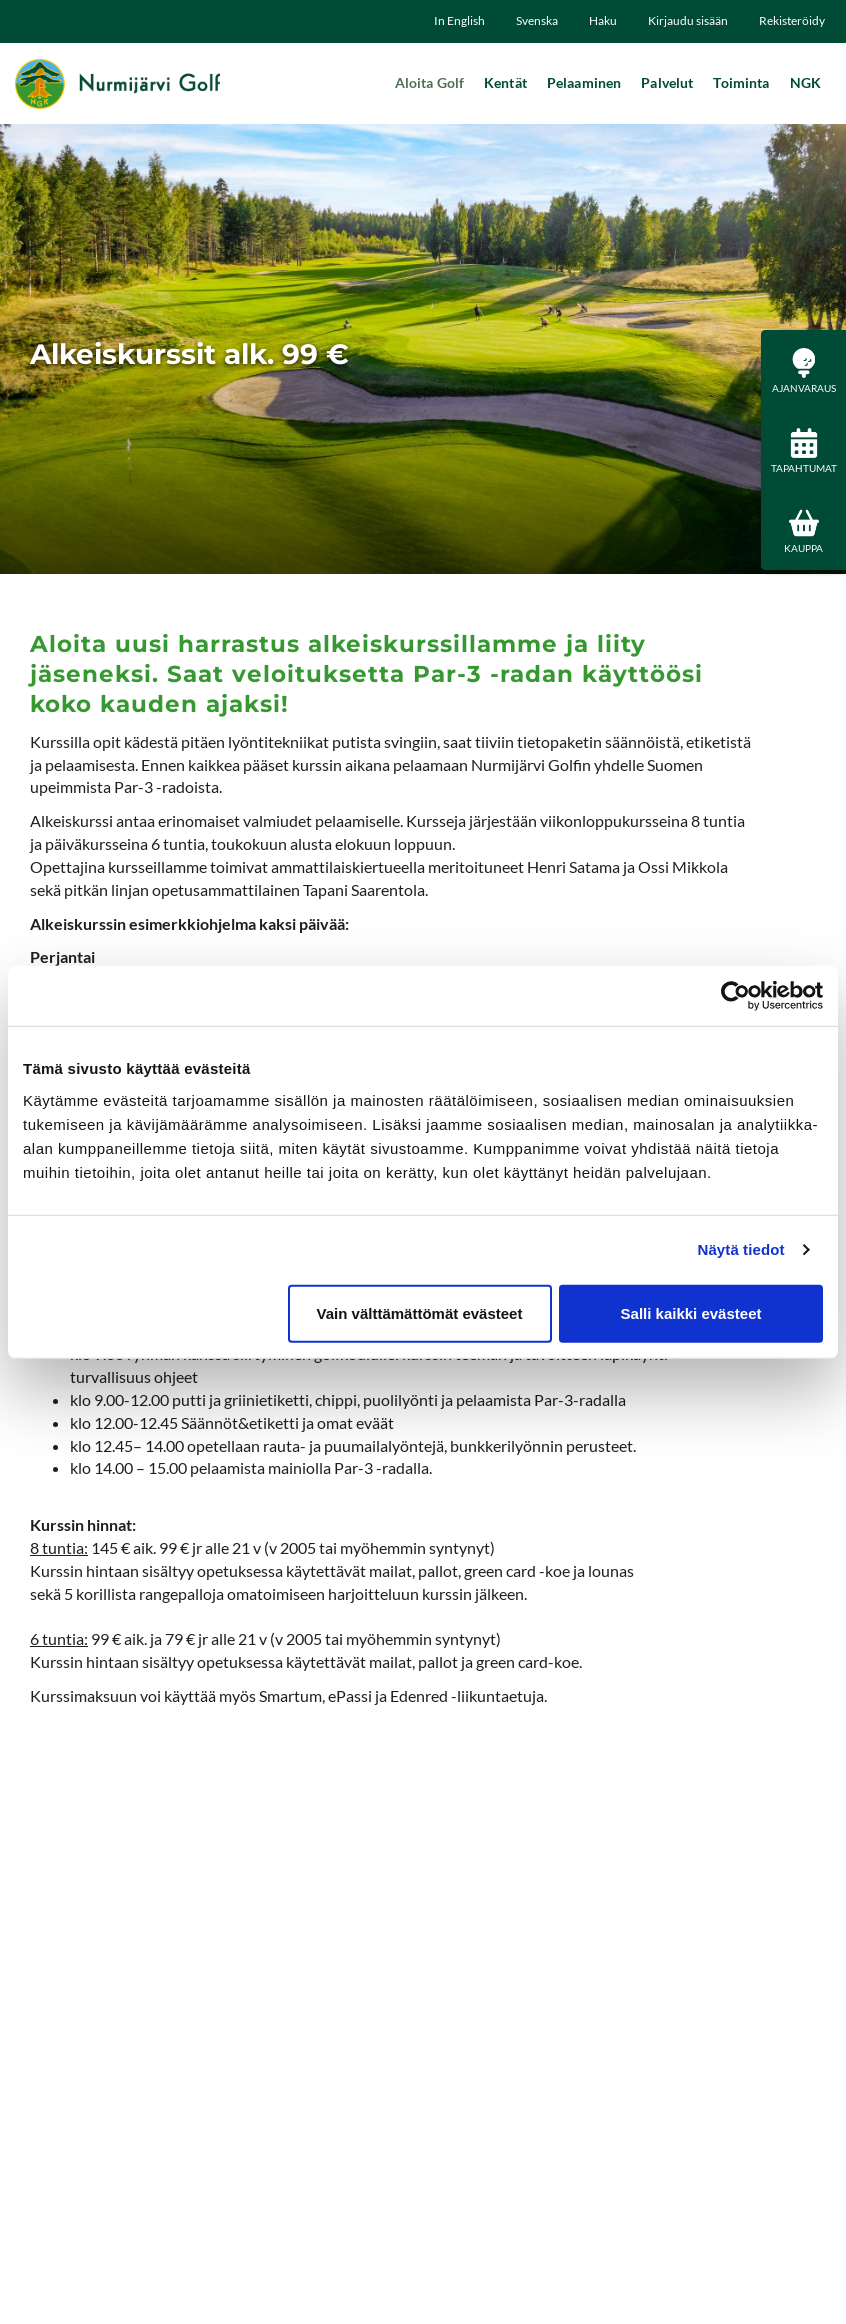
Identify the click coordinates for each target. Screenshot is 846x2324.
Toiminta (741, 82)
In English (459, 20)
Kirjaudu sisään (688, 20)
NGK (805, 82)
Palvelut (667, 82)
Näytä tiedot (741, 1249)
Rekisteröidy (792, 20)
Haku (603, 20)
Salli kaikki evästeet (691, 1312)
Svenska (537, 20)
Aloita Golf (430, 82)
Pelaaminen (584, 82)
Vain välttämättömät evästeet (420, 1312)
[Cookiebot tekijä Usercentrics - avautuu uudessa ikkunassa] (735, 996)
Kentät (505, 82)
